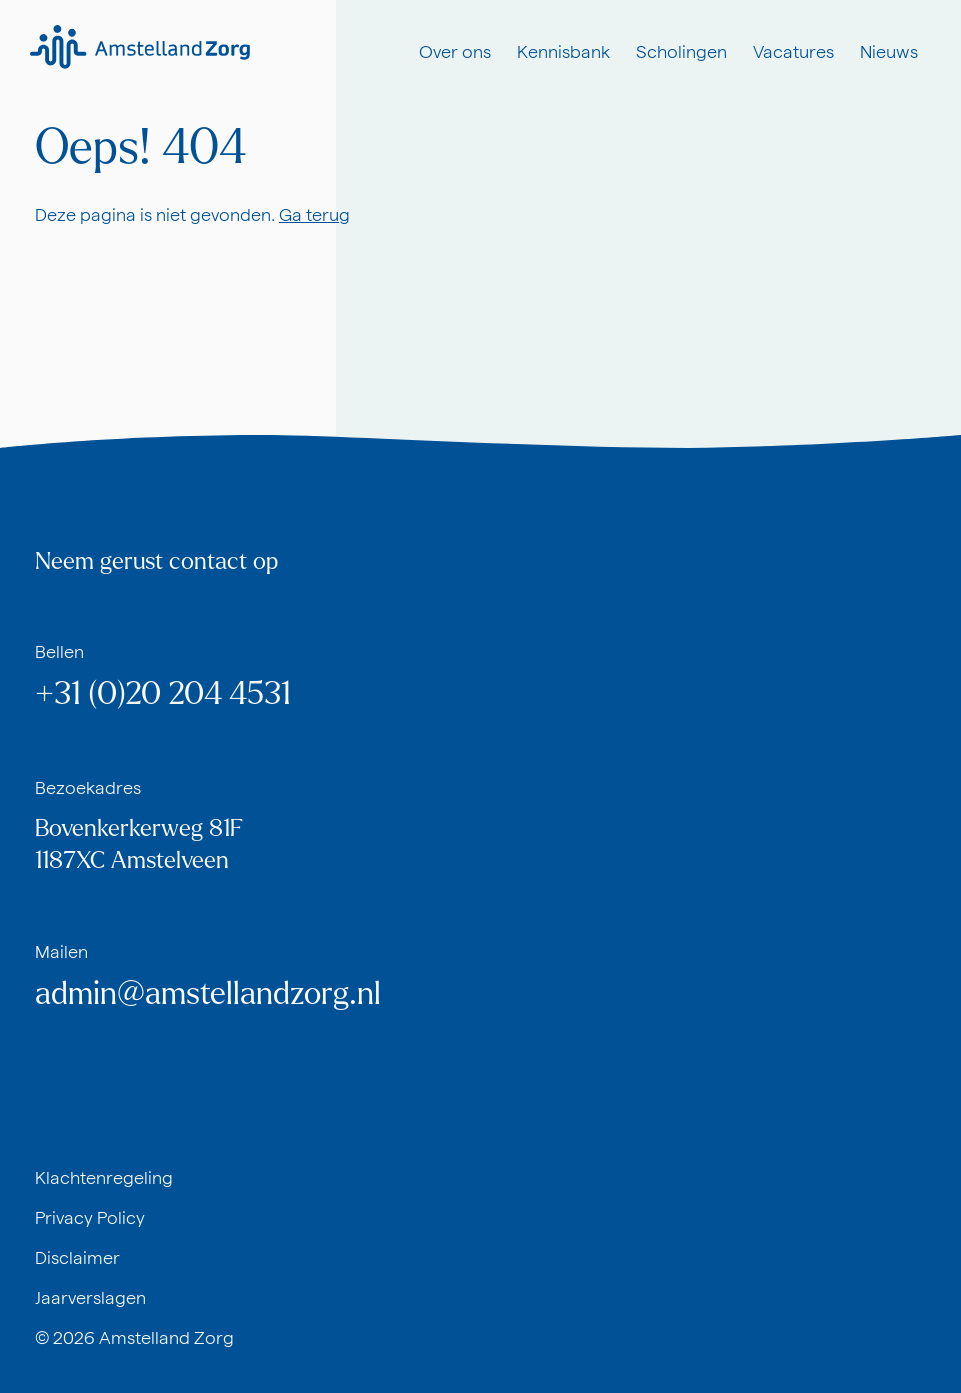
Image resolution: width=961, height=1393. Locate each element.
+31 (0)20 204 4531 (163, 694)
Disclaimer (77, 1257)
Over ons (455, 51)
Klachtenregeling (104, 1177)
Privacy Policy (90, 1217)
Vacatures (793, 51)
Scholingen (681, 51)
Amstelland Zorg (166, 1337)
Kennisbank (563, 51)
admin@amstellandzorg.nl (208, 994)
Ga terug (314, 214)
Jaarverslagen (90, 1297)
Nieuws (889, 51)
